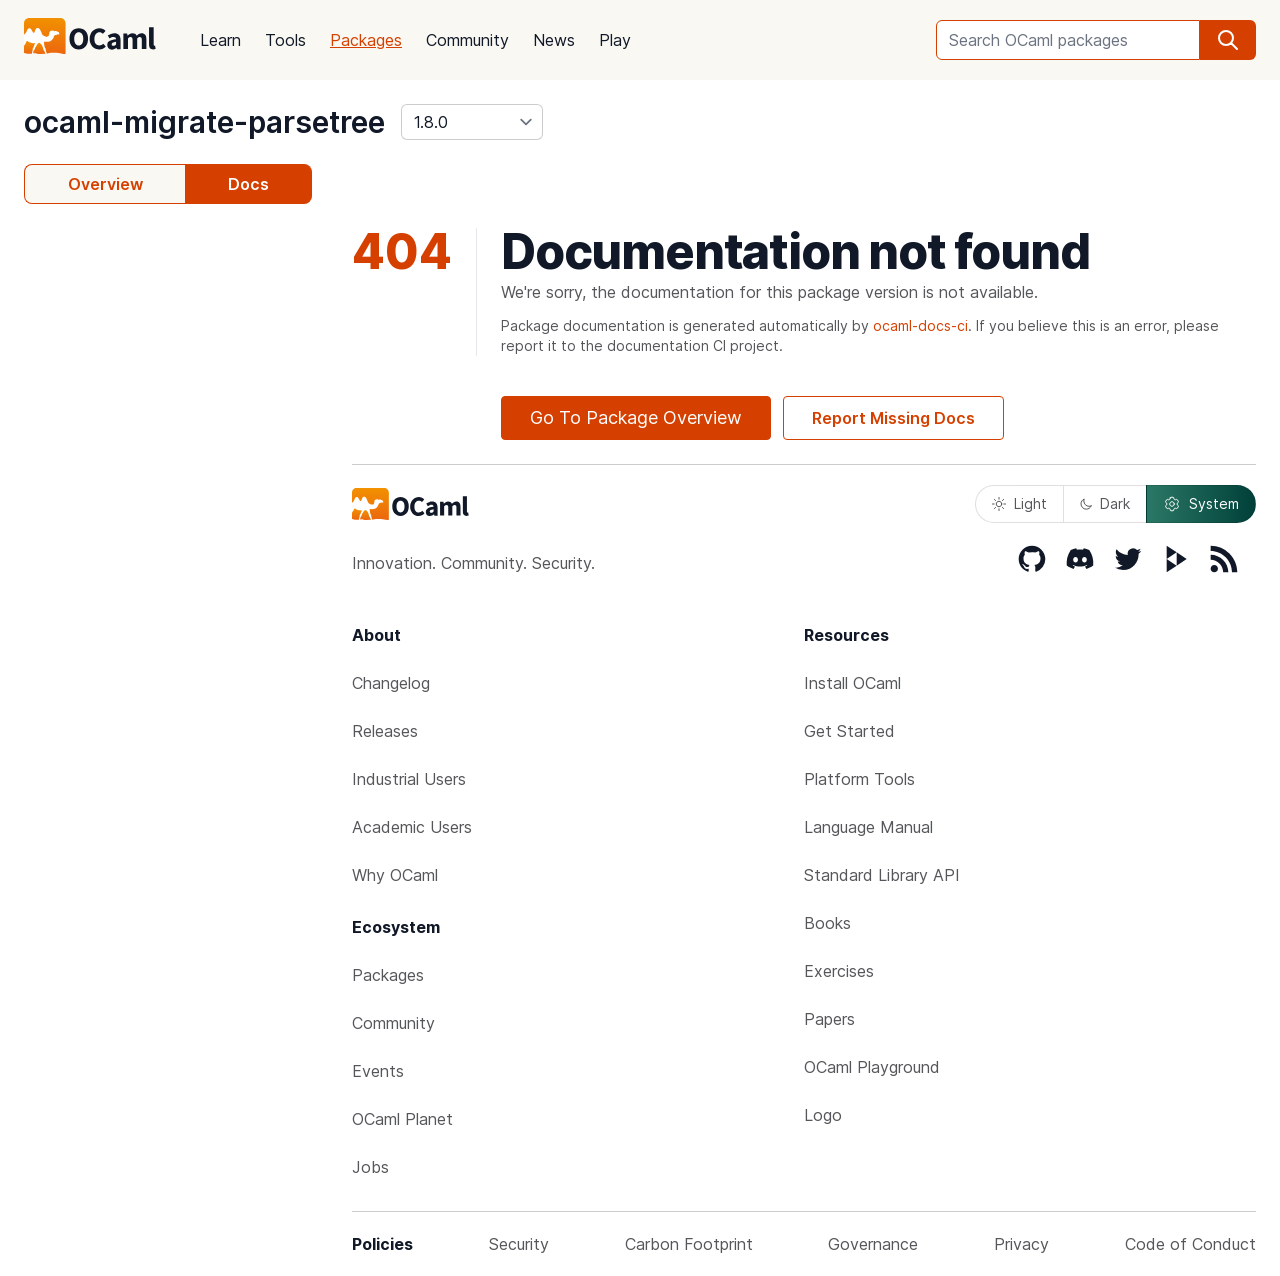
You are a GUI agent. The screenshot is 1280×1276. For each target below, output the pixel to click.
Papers (829, 1019)
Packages (366, 40)
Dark (1105, 503)
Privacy (1021, 1244)
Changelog (391, 683)
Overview (105, 184)
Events (378, 1071)
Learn (220, 40)
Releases (385, 731)
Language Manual (868, 827)
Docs (248, 184)
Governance (873, 1244)
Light (1019, 503)
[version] (472, 122)
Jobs (370, 1167)
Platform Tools (859, 779)
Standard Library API (882, 875)
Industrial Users (409, 779)
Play (615, 40)
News (554, 40)
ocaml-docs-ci (920, 325)
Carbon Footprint (689, 1244)
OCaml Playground (872, 1067)
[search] (1228, 40)
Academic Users (412, 827)
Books (827, 923)
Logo (823, 1115)
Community (467, 40)
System (1201, 504)
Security (519, 1244)
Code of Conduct (1190, 1244)
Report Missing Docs (893, 418)
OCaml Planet (402, 1119)
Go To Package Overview (636, 417)
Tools (285, 40)
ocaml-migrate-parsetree (204, 122)
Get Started (849, 731)
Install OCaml (852, 683)
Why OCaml (395, 875)
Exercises (839, 971)
